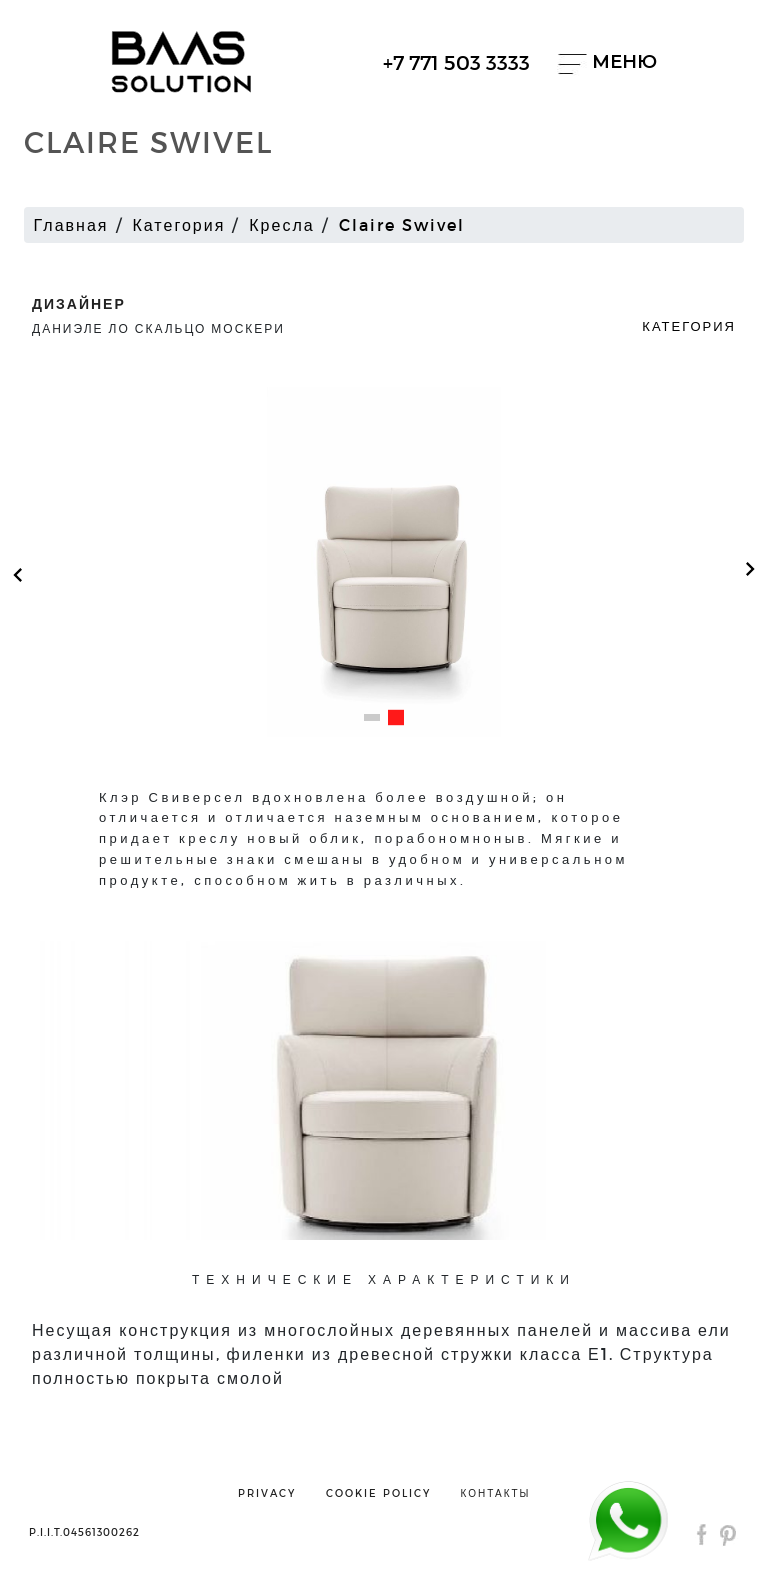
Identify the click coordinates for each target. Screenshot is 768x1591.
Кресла (281, 224)
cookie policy (378, 1493)
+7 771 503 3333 (456, 62)
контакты (496, 1493)
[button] (372, 717)
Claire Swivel (402, 224)
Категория (179, 224)
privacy (267, 1493)
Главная (71, 224)
